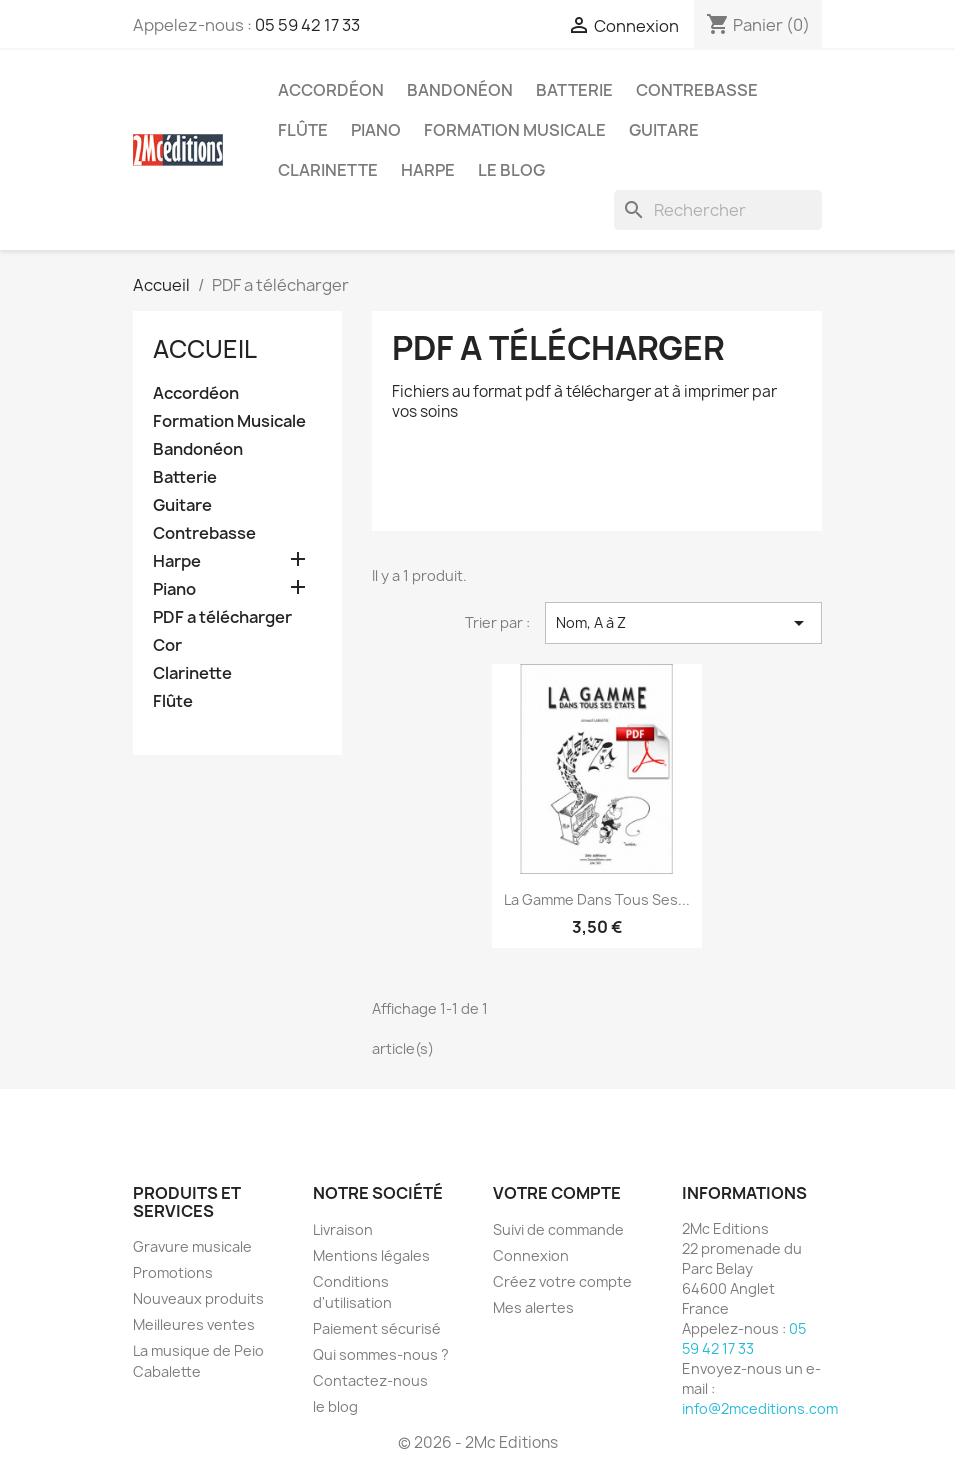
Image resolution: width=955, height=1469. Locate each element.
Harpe (428, 170)
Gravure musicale (192, 1246)
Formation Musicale (515, 130)
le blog (335, 1406)
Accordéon (331, 90)
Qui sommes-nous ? (381, 1354)
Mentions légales (371, 1255)
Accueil (205, 349)
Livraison (343, 1229)
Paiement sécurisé (377, 1328)
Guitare (664, 130)
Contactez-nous (370, 1380)
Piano (376, 130)
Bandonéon (460, 90)
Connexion (531, 1255)
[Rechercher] (718, 210)
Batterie (574, 90)
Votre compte (557, 1193)
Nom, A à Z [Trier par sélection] (683, 623)
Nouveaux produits (198, 1298)
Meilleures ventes (194, 1324)
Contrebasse (697, 90)
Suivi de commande (558, 1229)
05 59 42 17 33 (307, 25)
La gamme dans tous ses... (597, 899)
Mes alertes (533, 1307)
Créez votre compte (562, 1281)
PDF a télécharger (222, 617)
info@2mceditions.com (760, 1408)
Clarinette (328, 170)
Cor (167, 645)
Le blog (511, 170)
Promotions (173, 1272)
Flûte (303, 130)
